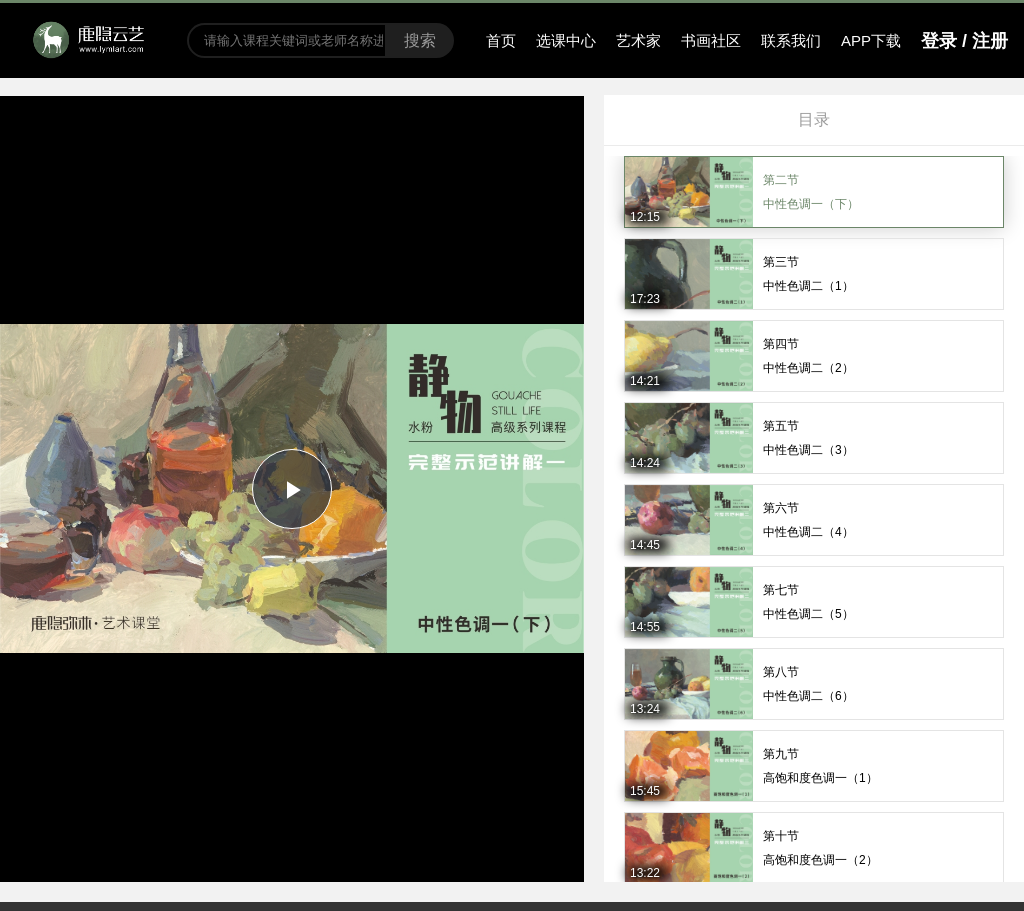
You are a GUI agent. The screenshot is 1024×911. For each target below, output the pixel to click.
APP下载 (871, 40)
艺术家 (638, 40)
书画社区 (711, 40)
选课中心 (566, 40)
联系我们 (791, 40)
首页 (501, 40)
